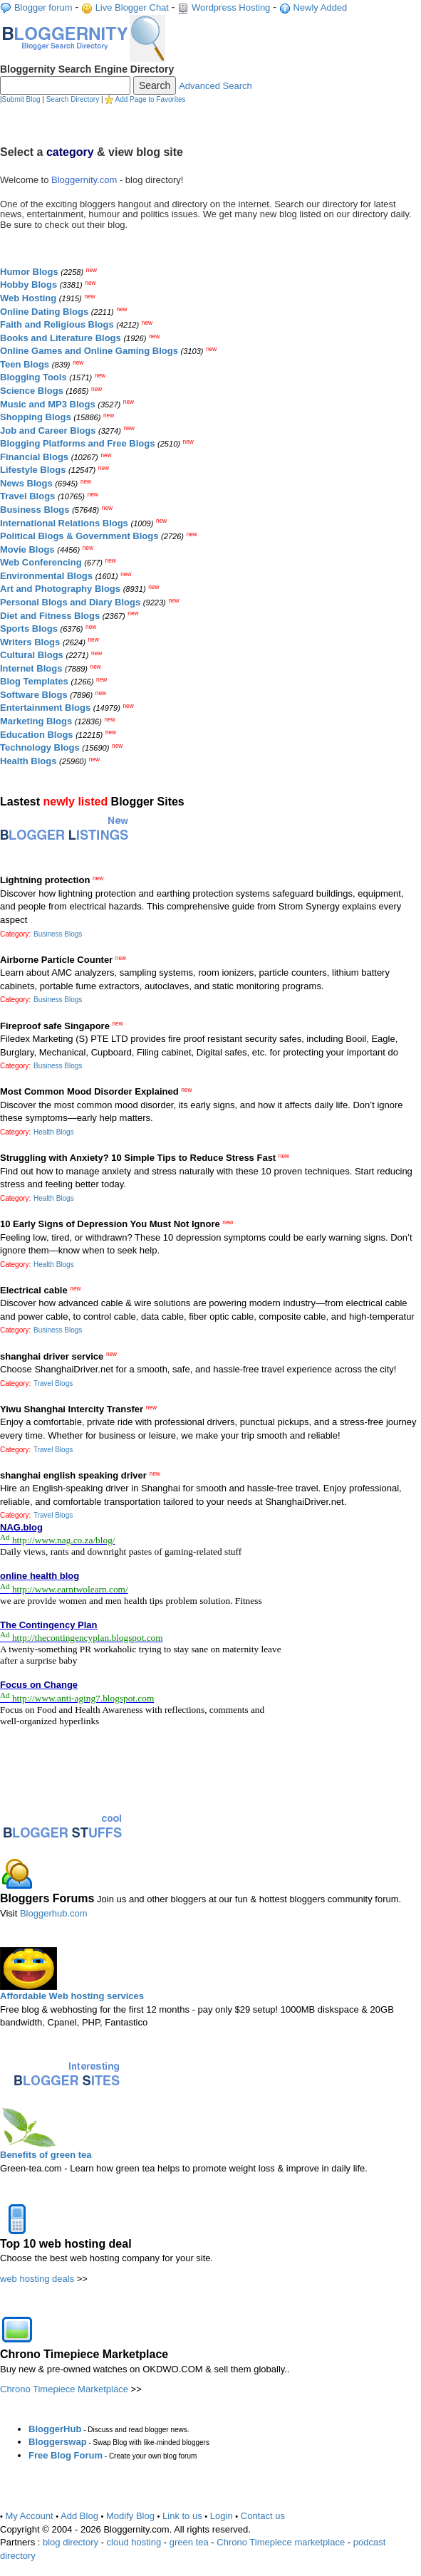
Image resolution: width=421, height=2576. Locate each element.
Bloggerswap (57, 2441)
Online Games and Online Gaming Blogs (89, 350)
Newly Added (320, 7)
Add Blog (79, 2515)
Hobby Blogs (28, 284)
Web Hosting (28, 298)
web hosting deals (37, 2278)
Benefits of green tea (46, 2154)
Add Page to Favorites (150, 99)
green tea (189, 2542)
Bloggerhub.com (54, 1913)
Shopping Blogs (35, 417)
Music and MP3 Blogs (47, 404)
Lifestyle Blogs (33, 469)
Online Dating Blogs (44, 311)
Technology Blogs (40, 747)
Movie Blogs (27, 549)
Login (221, 2515)
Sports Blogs (29, 628)
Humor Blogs (29, 271)
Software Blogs (34, 694)
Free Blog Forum (65, 2455)
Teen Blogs (24, 364)
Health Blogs (28, 761)
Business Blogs (35, 509)
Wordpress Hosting (231, 7)
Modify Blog (130, 2515)
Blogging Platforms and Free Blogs (77, 443)
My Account (29, 2515)
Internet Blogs (31, 668)
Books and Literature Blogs (60, 338)
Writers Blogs (30, 642)
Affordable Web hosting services (72, 1996)
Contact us (263, 2515)
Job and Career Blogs (47, 430)
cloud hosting (134, 2542)
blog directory (70, 2542)
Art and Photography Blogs (60, 588)
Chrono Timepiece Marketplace (64, 2389)
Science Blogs (31, 390)
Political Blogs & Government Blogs (79, 536)
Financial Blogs (34, 457)
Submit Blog (21, 99)
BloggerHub (54, 2429)
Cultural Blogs (31, 655)
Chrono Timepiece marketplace (281, 2542)
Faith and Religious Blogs (57, 324)
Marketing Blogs (36, 721)
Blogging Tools (33, 377)
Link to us (182, 2515)
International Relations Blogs (64, 523)
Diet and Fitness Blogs (50, 615)
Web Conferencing (41, 562)
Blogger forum (43, 7)
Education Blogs (36, 734)
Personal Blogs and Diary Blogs (70, 602)
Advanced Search (215, 85)
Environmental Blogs (46, 575)
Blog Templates (34, 681)
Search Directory (72, 99)
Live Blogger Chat (132, 7)
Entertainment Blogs (45, 707)
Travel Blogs (27, 496)
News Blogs (26, 483)
